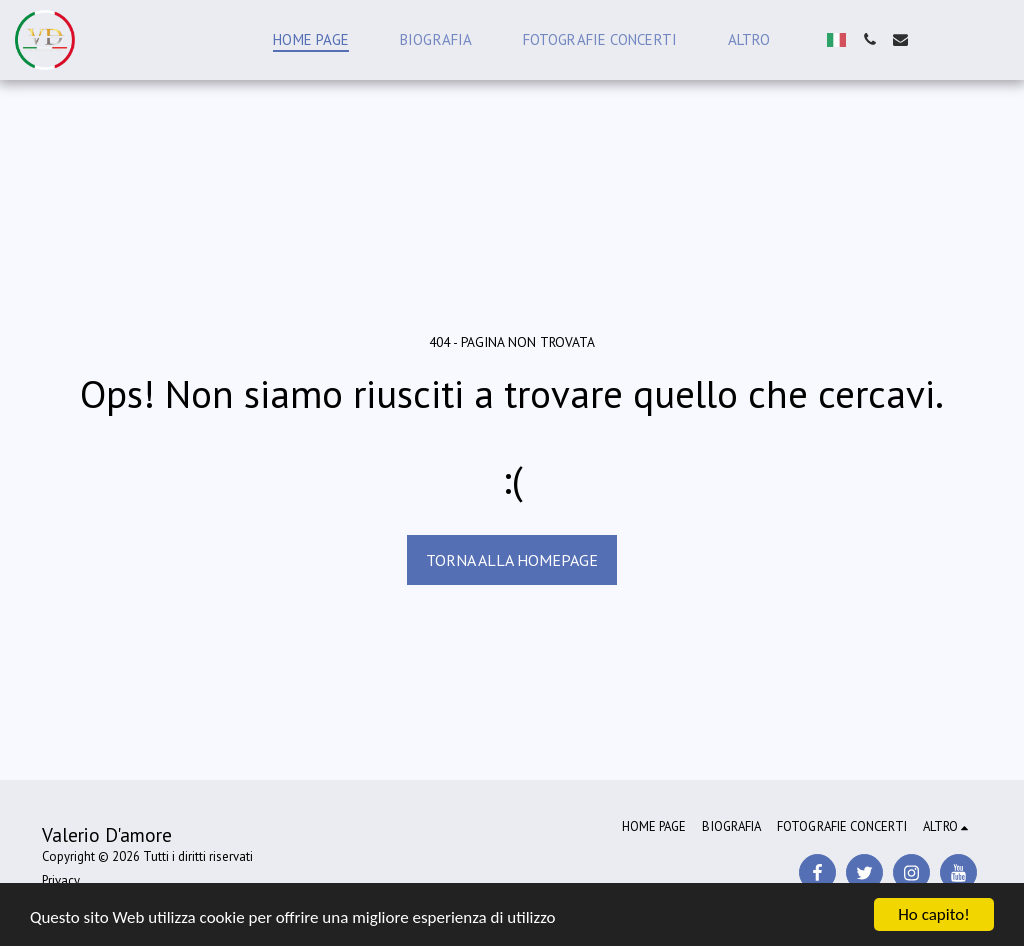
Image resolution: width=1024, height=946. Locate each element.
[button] (869, 39)
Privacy (61, 880)
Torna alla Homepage (512, 560)
